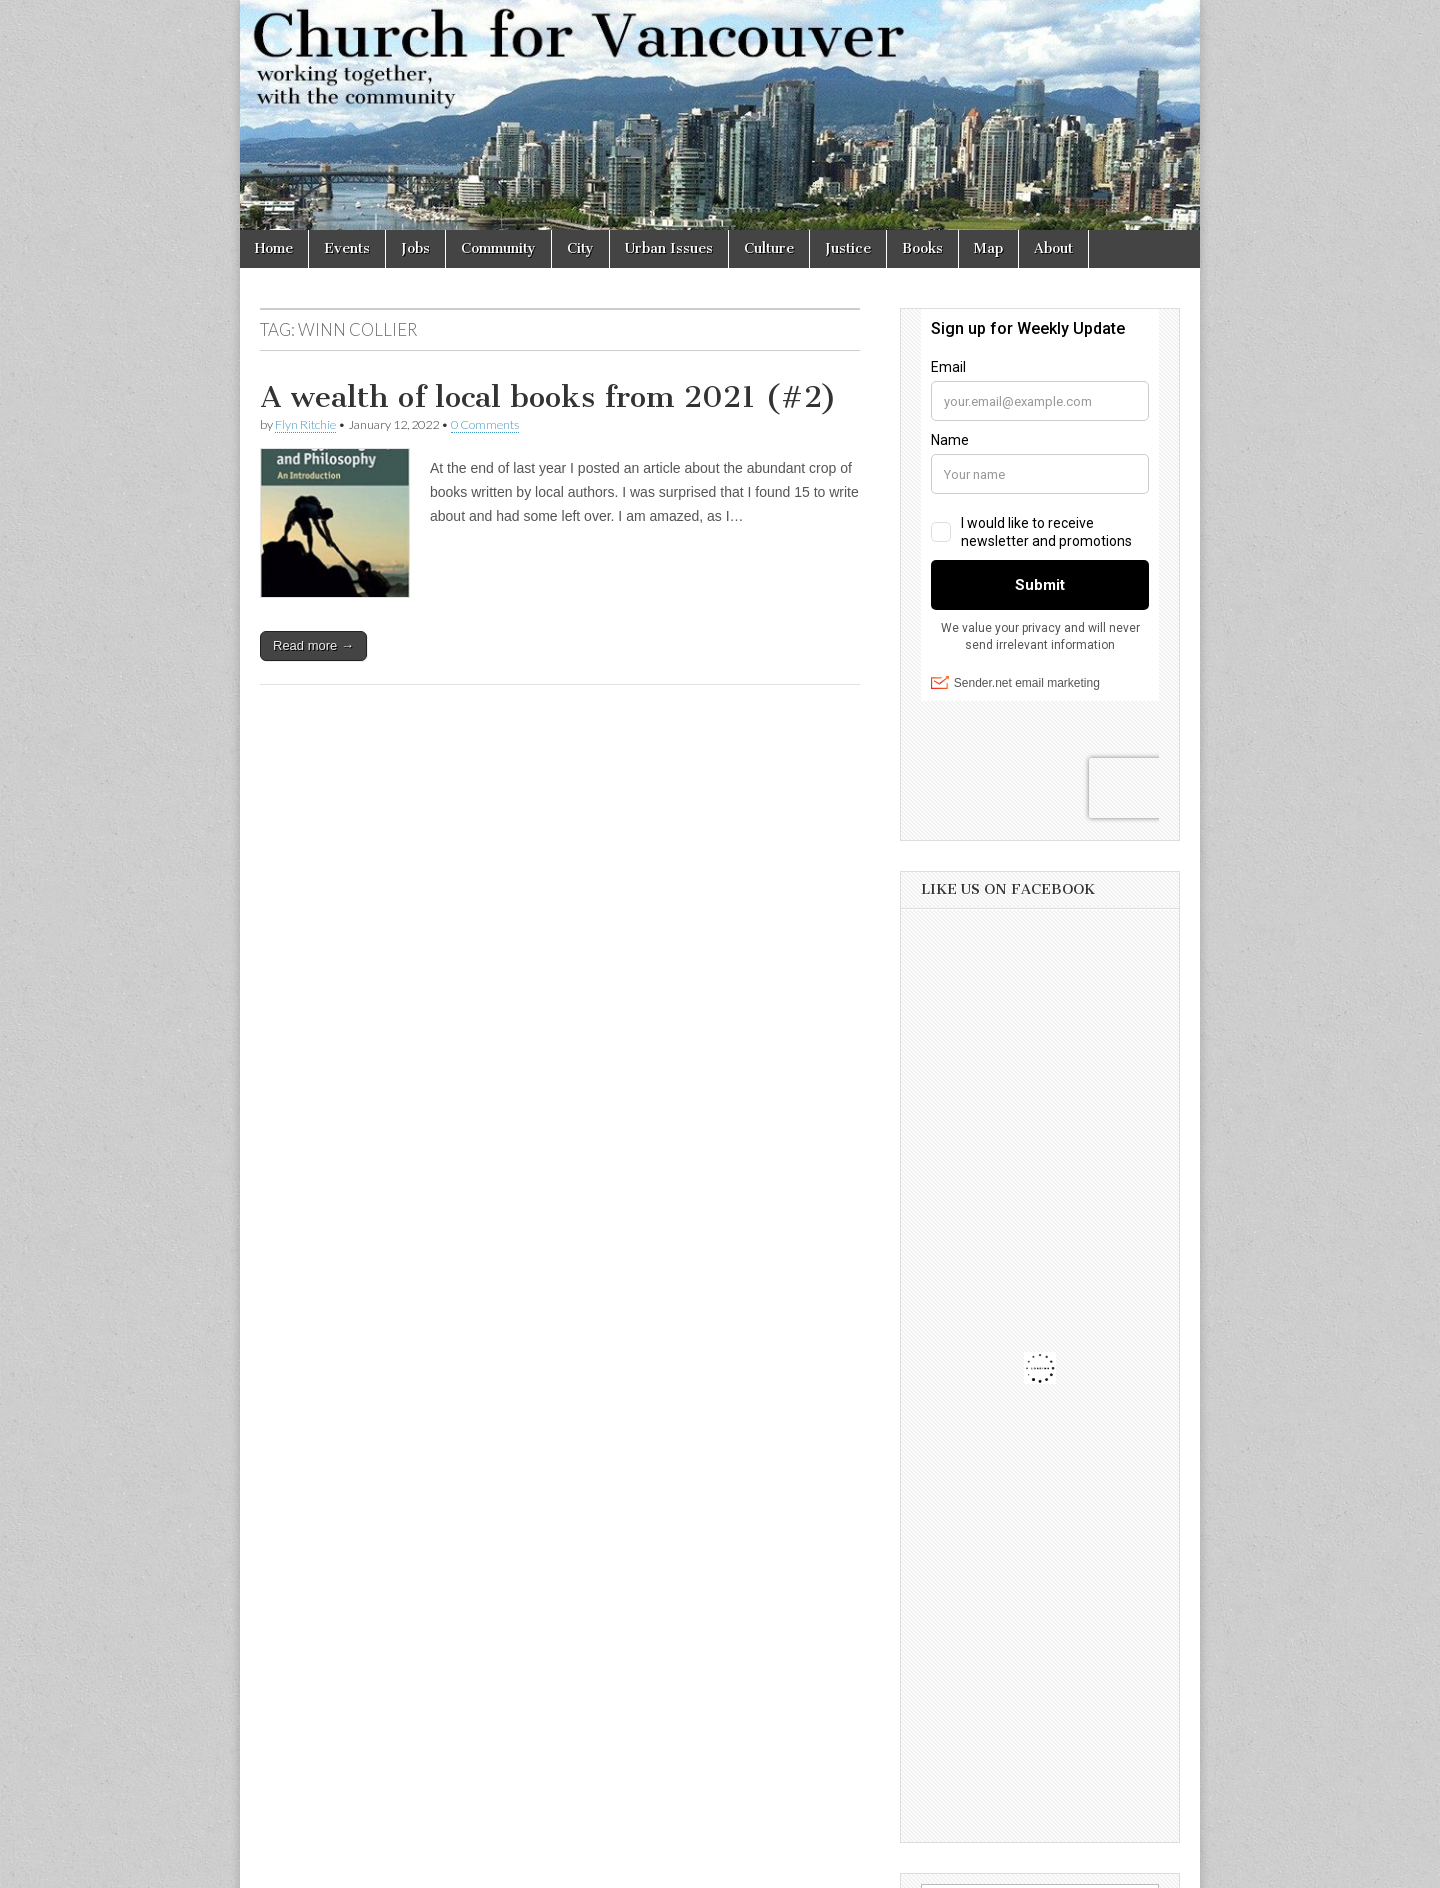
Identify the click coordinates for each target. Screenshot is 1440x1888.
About (1053, 248)
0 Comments (485, 424)
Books (922, 248)
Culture (769, 248)
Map (988, 248)
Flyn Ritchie (305, 424)
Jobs (415, 248)
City (580, 248)
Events (347, 248)
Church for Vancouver (413, 1866)
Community (498, 248)
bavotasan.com (1136, 1866)
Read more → (313, 645)
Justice (848, 248)
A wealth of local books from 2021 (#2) (548, 397)
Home (274, 248)
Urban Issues (669, 248)
